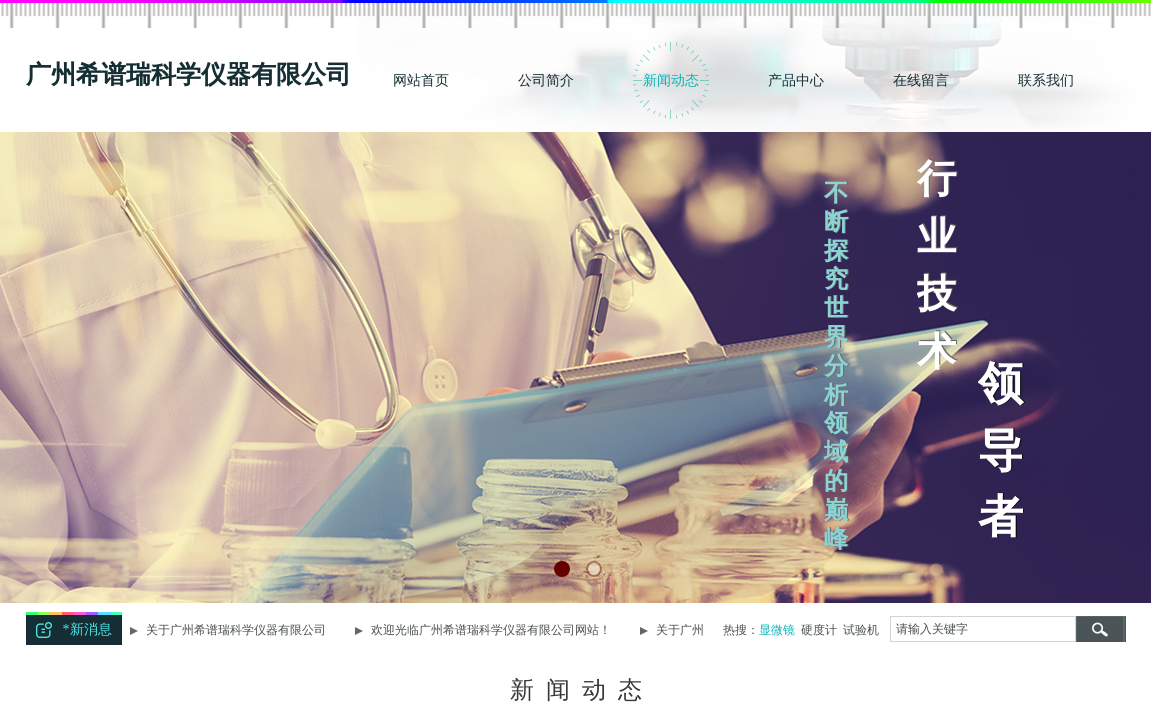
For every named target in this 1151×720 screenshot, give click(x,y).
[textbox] (983, 629)
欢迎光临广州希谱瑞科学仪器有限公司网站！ (493, 630)
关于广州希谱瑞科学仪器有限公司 (238, 630)
